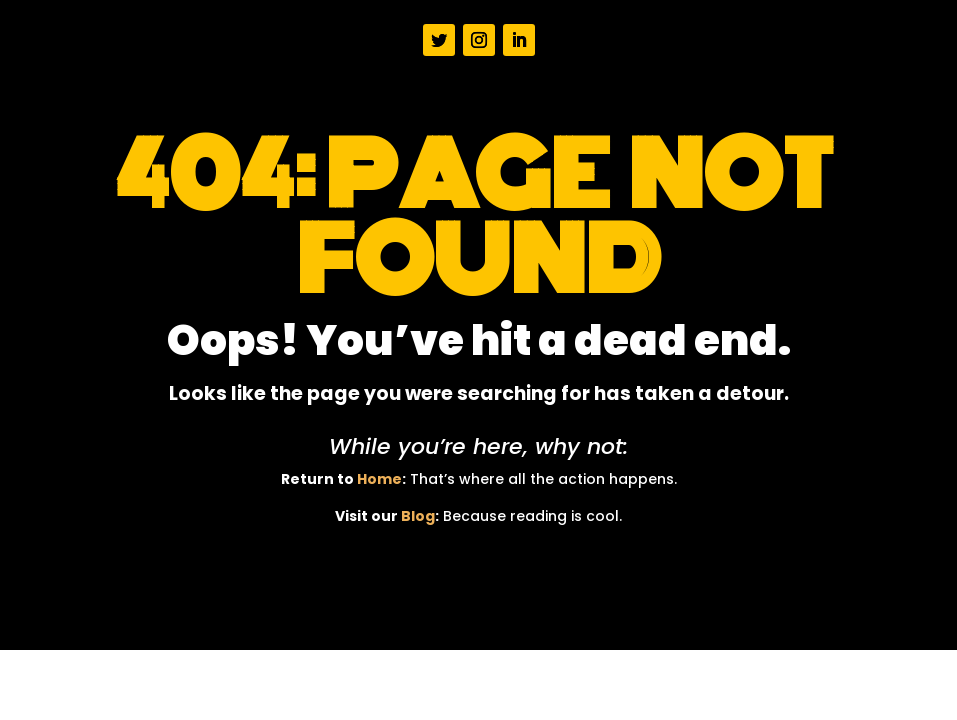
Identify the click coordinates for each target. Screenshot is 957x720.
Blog (418, 516)
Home (379, 479)
